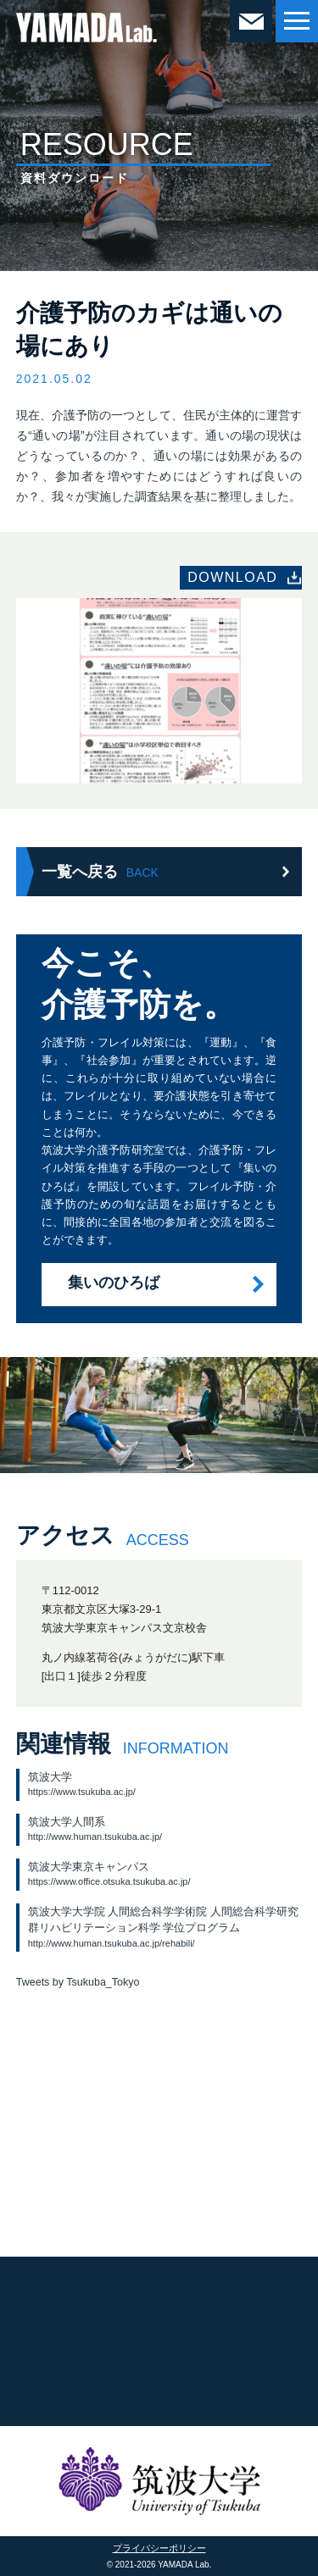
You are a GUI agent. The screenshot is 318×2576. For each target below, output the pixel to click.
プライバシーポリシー (159, 2548)
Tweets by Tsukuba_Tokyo (78, 1982)
